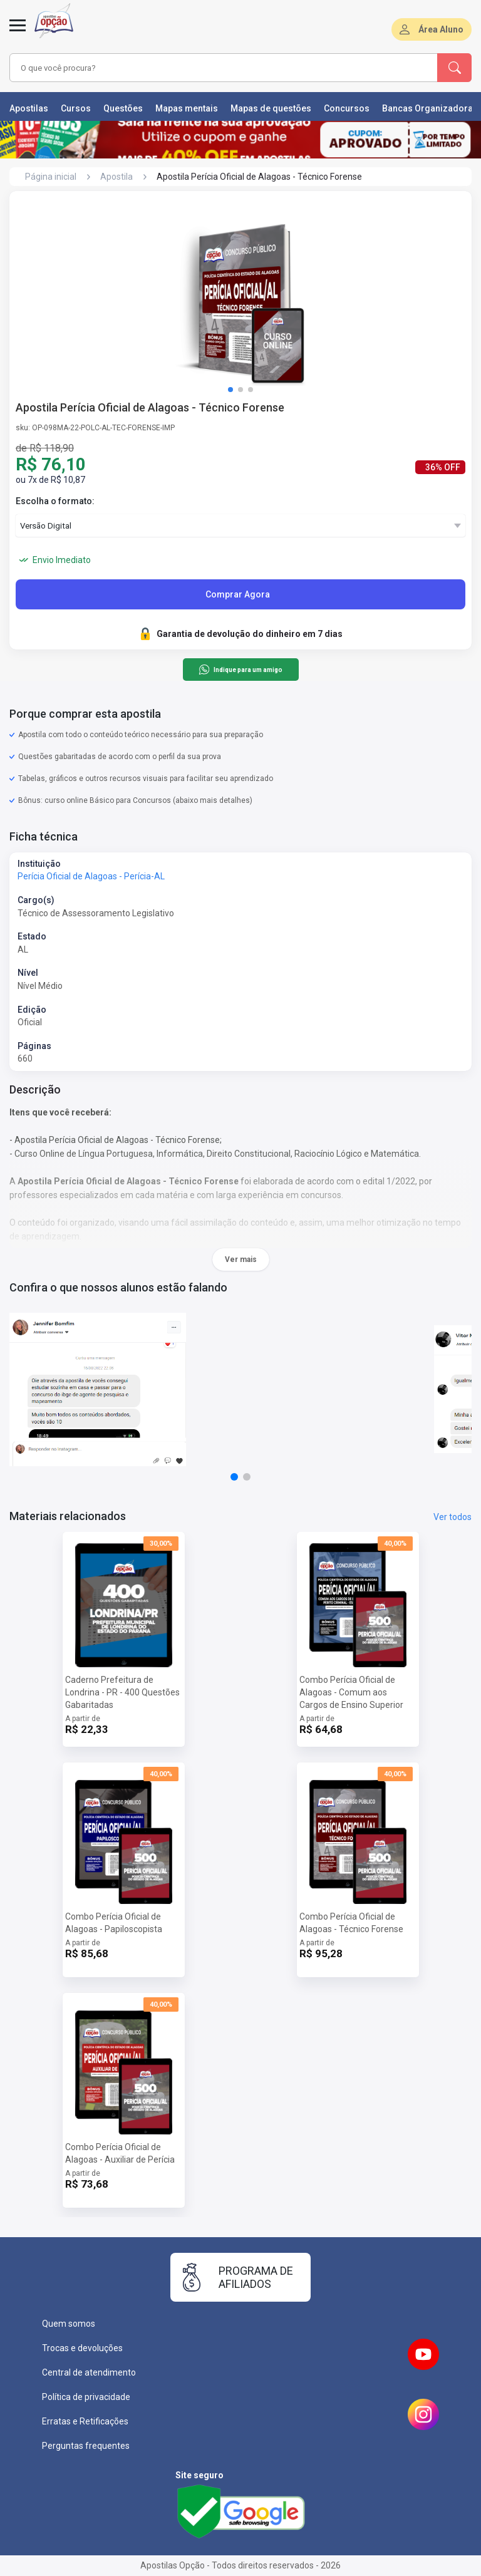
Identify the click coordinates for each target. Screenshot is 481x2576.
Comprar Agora (237, 594)
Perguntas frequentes (86, 2446)
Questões (123, 108)
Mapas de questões (270, 108)
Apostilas (28, 108)
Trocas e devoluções (82, 2348)
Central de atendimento (89, 2372)
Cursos (76, 108)
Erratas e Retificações (85, 2421)
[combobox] (206, 67)
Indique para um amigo (240, 670)
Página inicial (50, 177)
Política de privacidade (86, 2397)
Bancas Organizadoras (430, 108)
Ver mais (241, 1259)
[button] (230, 389)
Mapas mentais (186, 108)
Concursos (347, 108)
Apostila (116, 177)
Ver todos (452, 1517)
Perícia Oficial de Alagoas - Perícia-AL (91, 876)
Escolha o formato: (55, 501)
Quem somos (68, 2324)
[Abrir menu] (17, 32)
